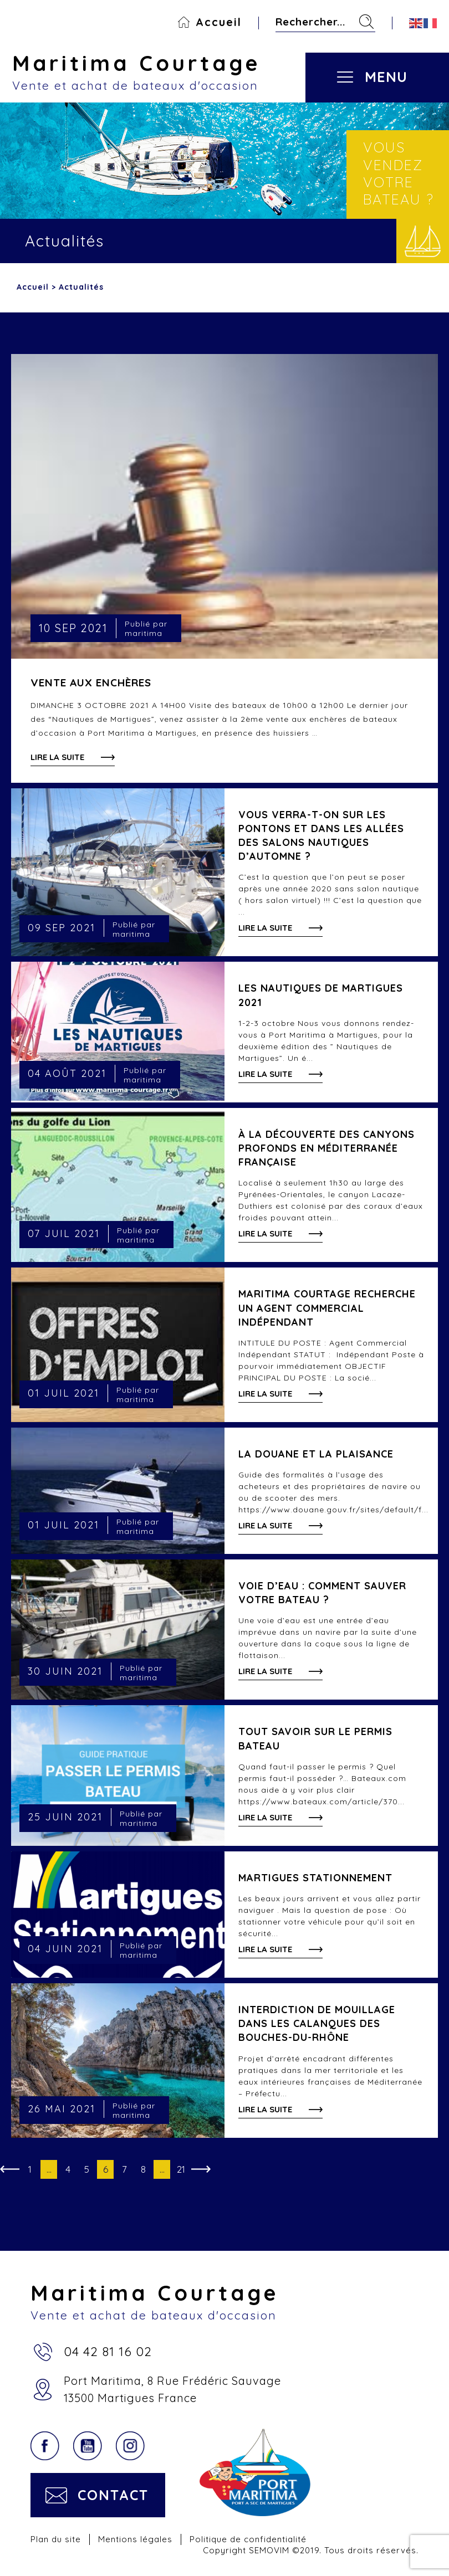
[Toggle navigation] (384, 68)
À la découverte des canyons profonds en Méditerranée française (326, 1148)
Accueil (219, 22)
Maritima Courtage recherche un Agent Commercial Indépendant (327, 1307)
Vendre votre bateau (422, 241)
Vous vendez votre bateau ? (398, 173)
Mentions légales (135, 2539)
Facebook (44, 2445)
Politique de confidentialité (248, 2539)
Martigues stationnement (315, 1877)
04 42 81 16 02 (108, 2351)
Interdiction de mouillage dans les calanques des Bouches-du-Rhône (316, 2023)
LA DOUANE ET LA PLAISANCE (316, 1454)
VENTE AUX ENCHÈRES (90, 682)
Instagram (130, 2445)
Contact (113, 2494)
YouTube (87, 2445)
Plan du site (55, 2539)
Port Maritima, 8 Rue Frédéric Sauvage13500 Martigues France (172, 2389)
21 (181, 2169)
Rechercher (366, 21)
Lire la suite (57, 757)
